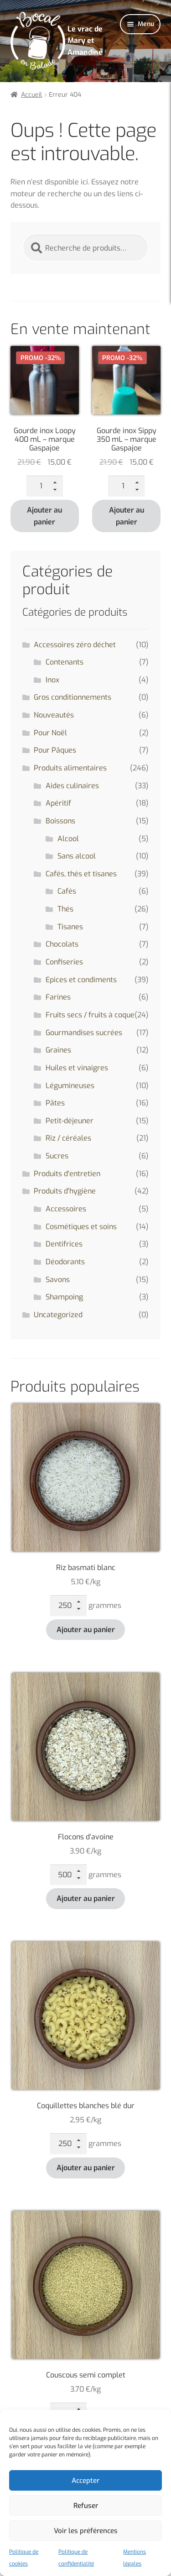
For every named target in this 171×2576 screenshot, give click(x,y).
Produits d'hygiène (65, 1191)
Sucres (57, 1156)
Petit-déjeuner (69, 1121)
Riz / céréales (68, 1138)
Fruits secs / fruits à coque (90, 1015)
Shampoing (64, 1297)
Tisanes (70, 927)
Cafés (66, 891)
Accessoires (66, 1209)
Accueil (31, 94)
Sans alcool (76, 856)
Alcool (68, 838)
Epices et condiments (81, 979)
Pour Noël (50, 733)
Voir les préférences (86, 2530)
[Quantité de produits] (44, 486)
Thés (65, 909)
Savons (58, 1279)
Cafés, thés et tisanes (81, 874)
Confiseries (64, 962)
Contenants (64, 662)
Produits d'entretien (67, 1173)
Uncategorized (58, 1314)
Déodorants (65, 1262)
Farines (58, 997)
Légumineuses (70, 1085)
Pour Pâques (55, 750)
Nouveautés (54, 715)
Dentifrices (64, 1244)
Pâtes (55, 1103)
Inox (52, 680)
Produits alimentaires (70, 768)
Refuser (85, 2505)
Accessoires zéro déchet (75, 644)
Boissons (60, 821)
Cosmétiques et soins (81, 1226)
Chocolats (62, 944)
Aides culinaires (72, 786)
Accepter (85, 2480)
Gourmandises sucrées (84, 1032)
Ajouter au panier (44, 516)
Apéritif (58, 803)
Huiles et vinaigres (77, 1068)
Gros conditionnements (72, 697)
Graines (58, 1050)
